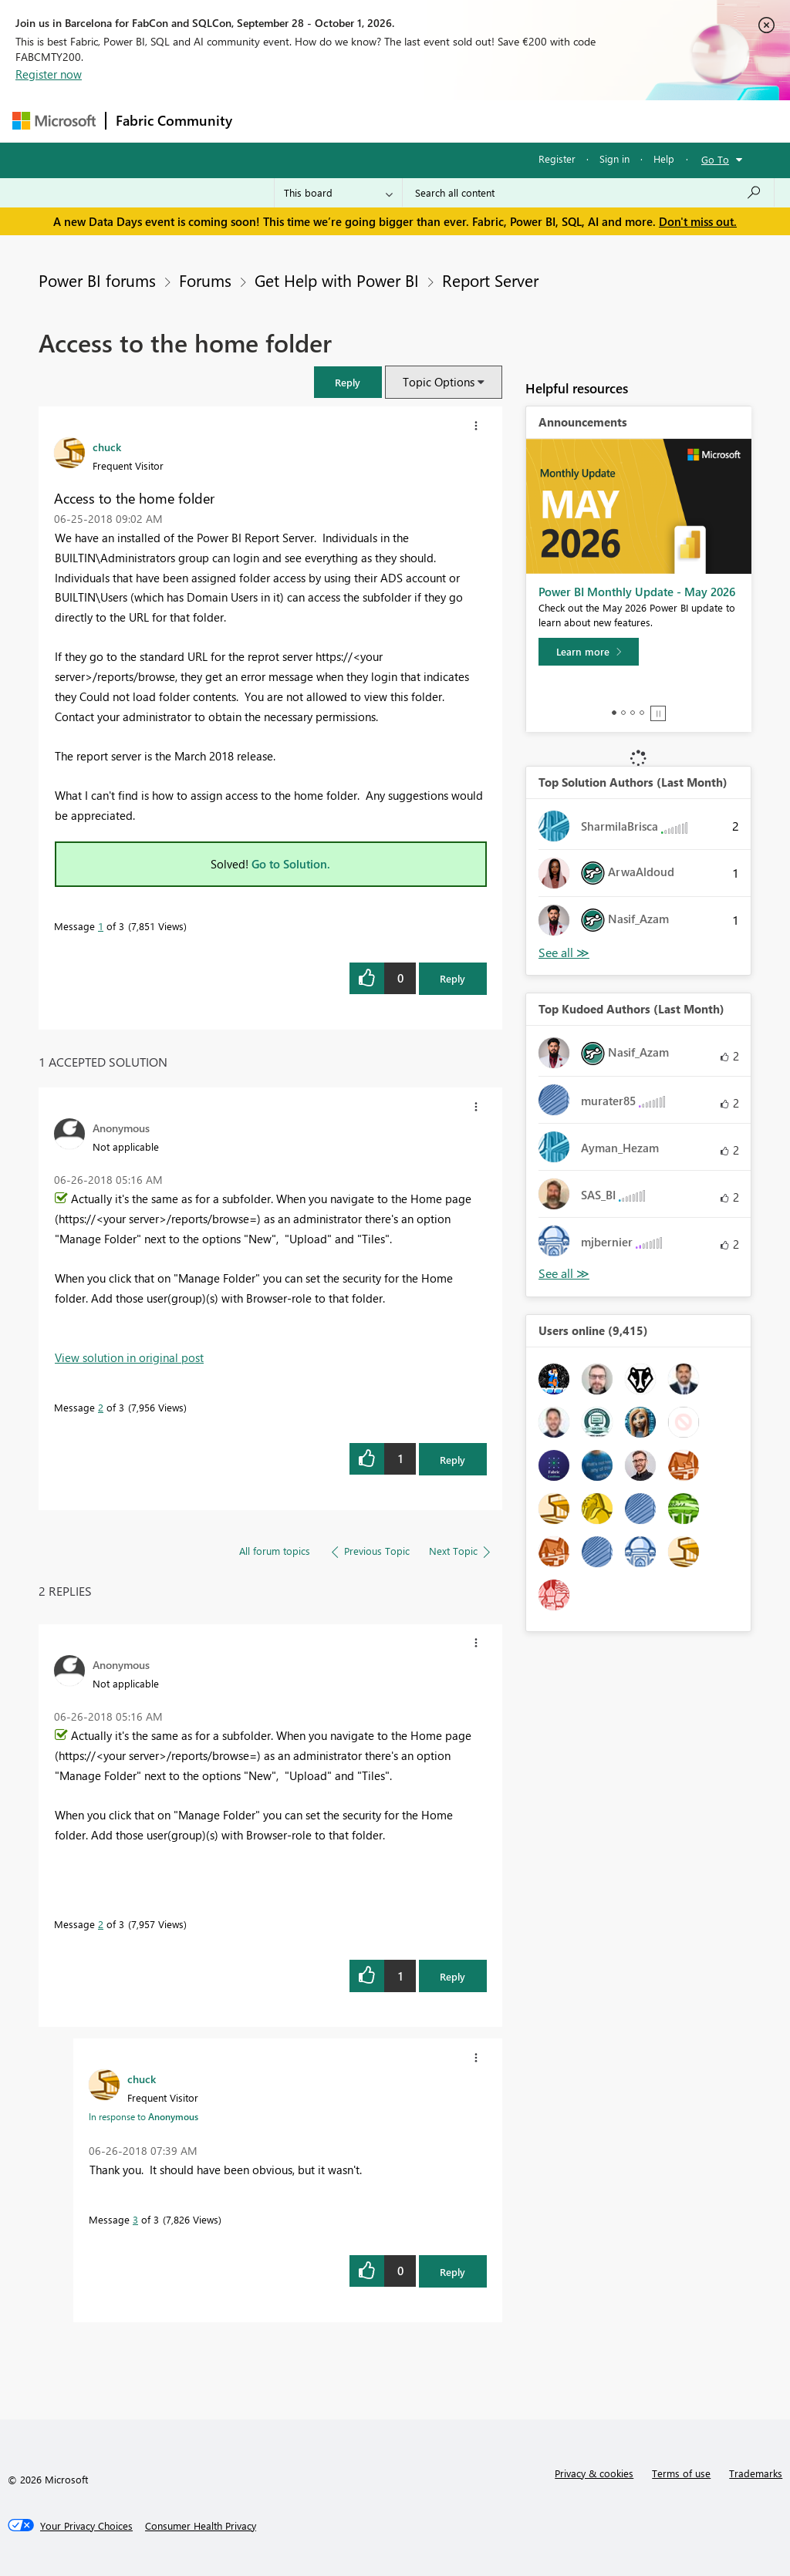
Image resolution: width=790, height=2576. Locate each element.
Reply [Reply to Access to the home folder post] (452, 978)
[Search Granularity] (338, 192)
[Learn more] (588, 652)
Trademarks (755, 2473)
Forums (267, 120)
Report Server (490, 280)
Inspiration (335, 120)
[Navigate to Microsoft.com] (54, 121)
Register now (48, 74)
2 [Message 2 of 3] (100, 1407)
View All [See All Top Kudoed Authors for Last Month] (563, 1274)
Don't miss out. (698, 221)
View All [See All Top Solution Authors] (563, 953)
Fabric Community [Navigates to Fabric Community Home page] (174, 120)
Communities (467, 120)
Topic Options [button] (438, 381)
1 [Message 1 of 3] (100, 925)
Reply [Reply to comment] (452, 1459)
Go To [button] (715, 159)
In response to (143, 2116)
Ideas (398, 120)
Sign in (614, 158)
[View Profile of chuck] (107, 446)
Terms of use (681, 2473)
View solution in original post (129, 1357)
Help (663, 158)
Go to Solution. (291, 864)
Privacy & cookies (594, 2473)
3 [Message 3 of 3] (135, 2219)
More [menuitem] (588, 120)
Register (557, 158)
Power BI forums (97, 280)
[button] (348, 382)
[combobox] (588, 192)
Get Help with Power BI (337, 280)
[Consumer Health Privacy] (200, 2526)
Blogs (536, 120)
